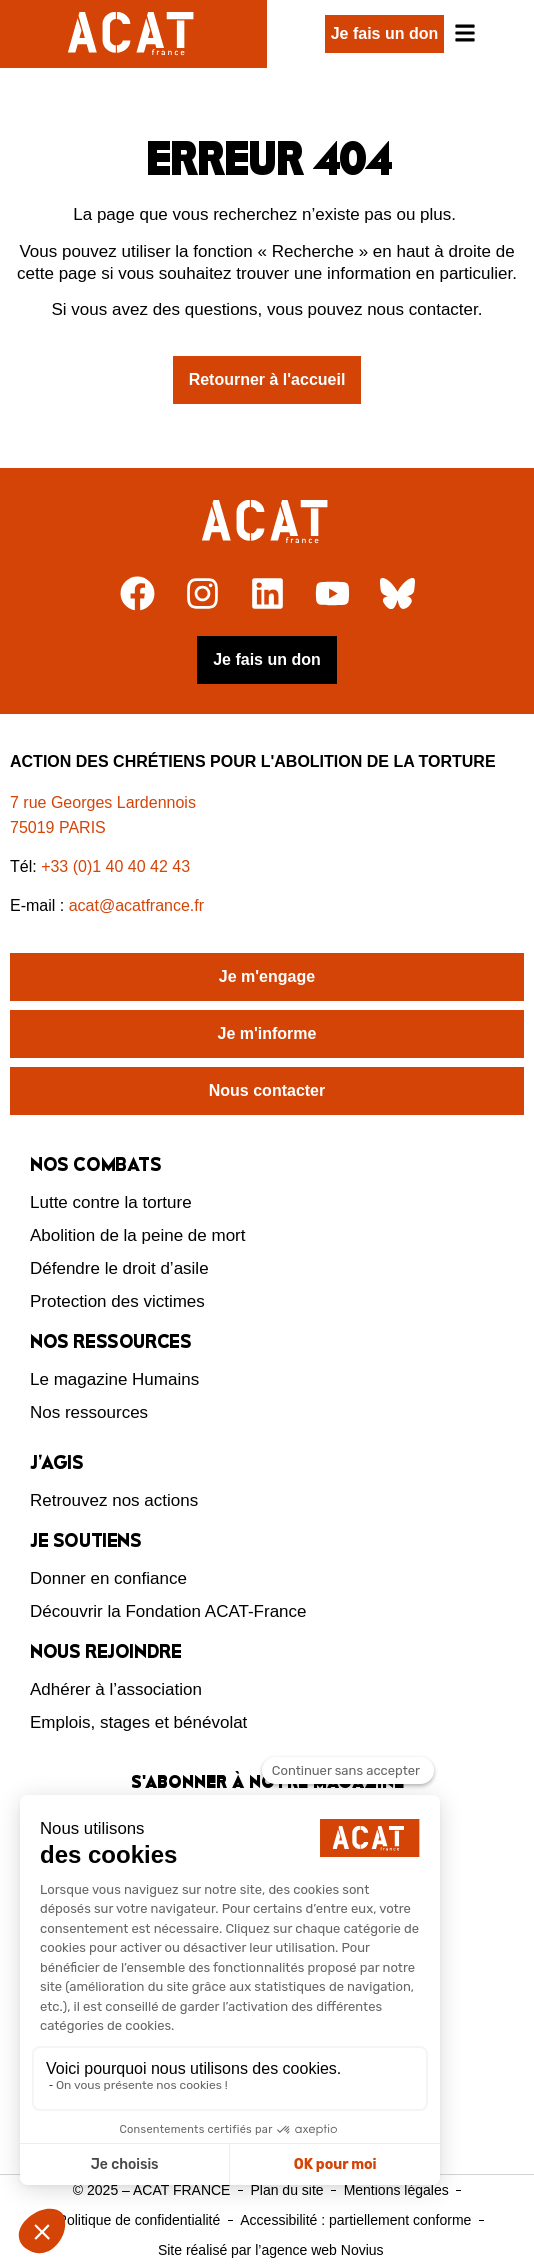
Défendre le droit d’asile (119, 1268)
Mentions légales (396, 2190)
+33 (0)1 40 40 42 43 (115, 866)
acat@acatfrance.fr (139, 905)
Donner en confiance (108, 1578)
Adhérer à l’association (116, 1689)
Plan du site (286, 2190)
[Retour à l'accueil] (267, 522)
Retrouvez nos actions (114, 1500)
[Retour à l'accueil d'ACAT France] (133, 34)
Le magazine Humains (114, 1379)
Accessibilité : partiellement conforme (355, 2220)
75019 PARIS (58, 827)
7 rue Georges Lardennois (103, 802)
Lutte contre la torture (111, 1202)
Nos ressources (89, 1412)
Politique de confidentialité (139, 2220)
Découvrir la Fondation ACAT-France (168, 1611)
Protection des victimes (117, 1301)
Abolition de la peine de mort (137, 1235)
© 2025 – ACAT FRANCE (152, 2190)
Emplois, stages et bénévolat (138, 1722)
